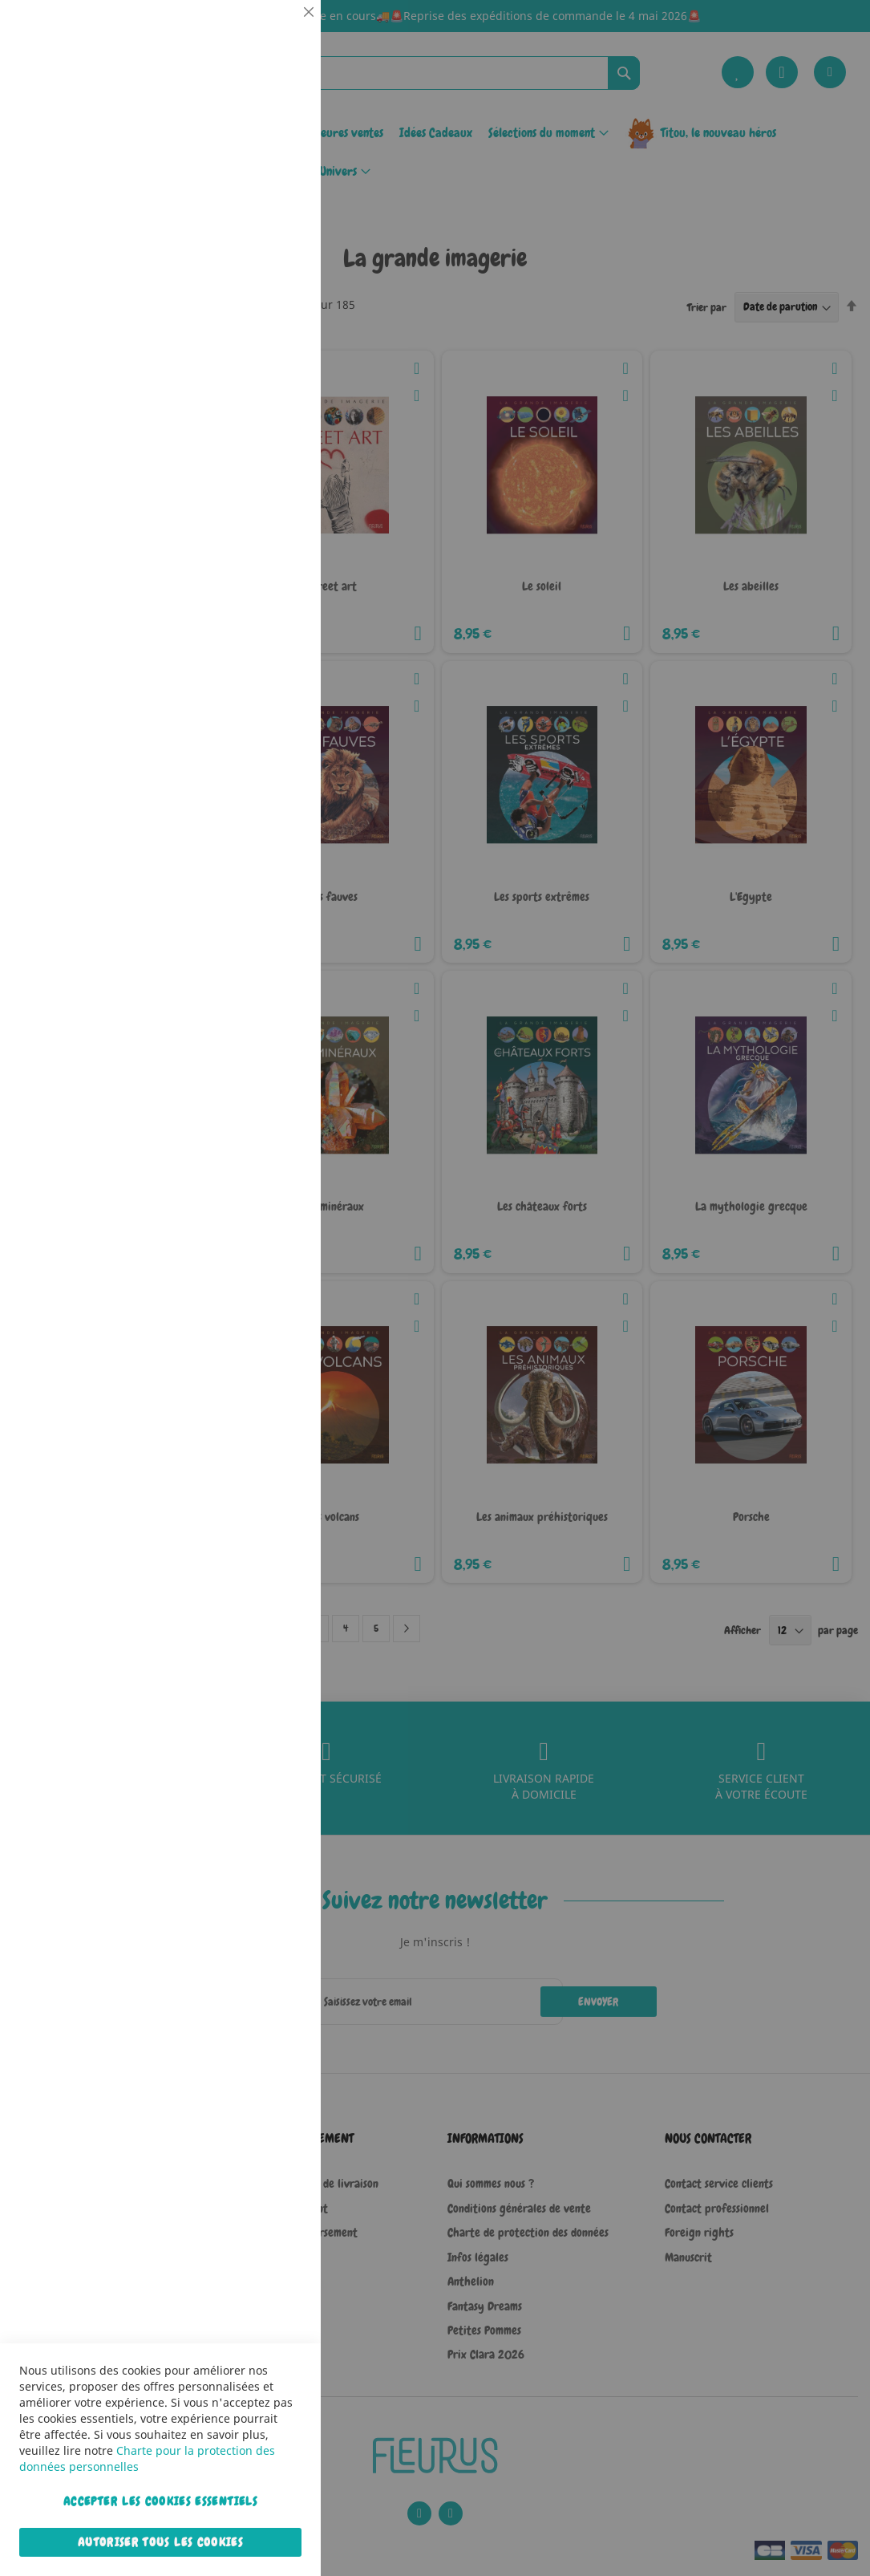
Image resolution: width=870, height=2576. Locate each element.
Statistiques (277, 217)
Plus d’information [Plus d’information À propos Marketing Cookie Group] (260, 504)
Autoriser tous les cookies (160, 2542)
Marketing (277, 404)
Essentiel (277, 31)
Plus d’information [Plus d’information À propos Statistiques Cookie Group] (260, 334)
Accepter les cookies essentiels (160, 2501)
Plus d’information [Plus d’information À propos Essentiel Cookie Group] (260, 148)
